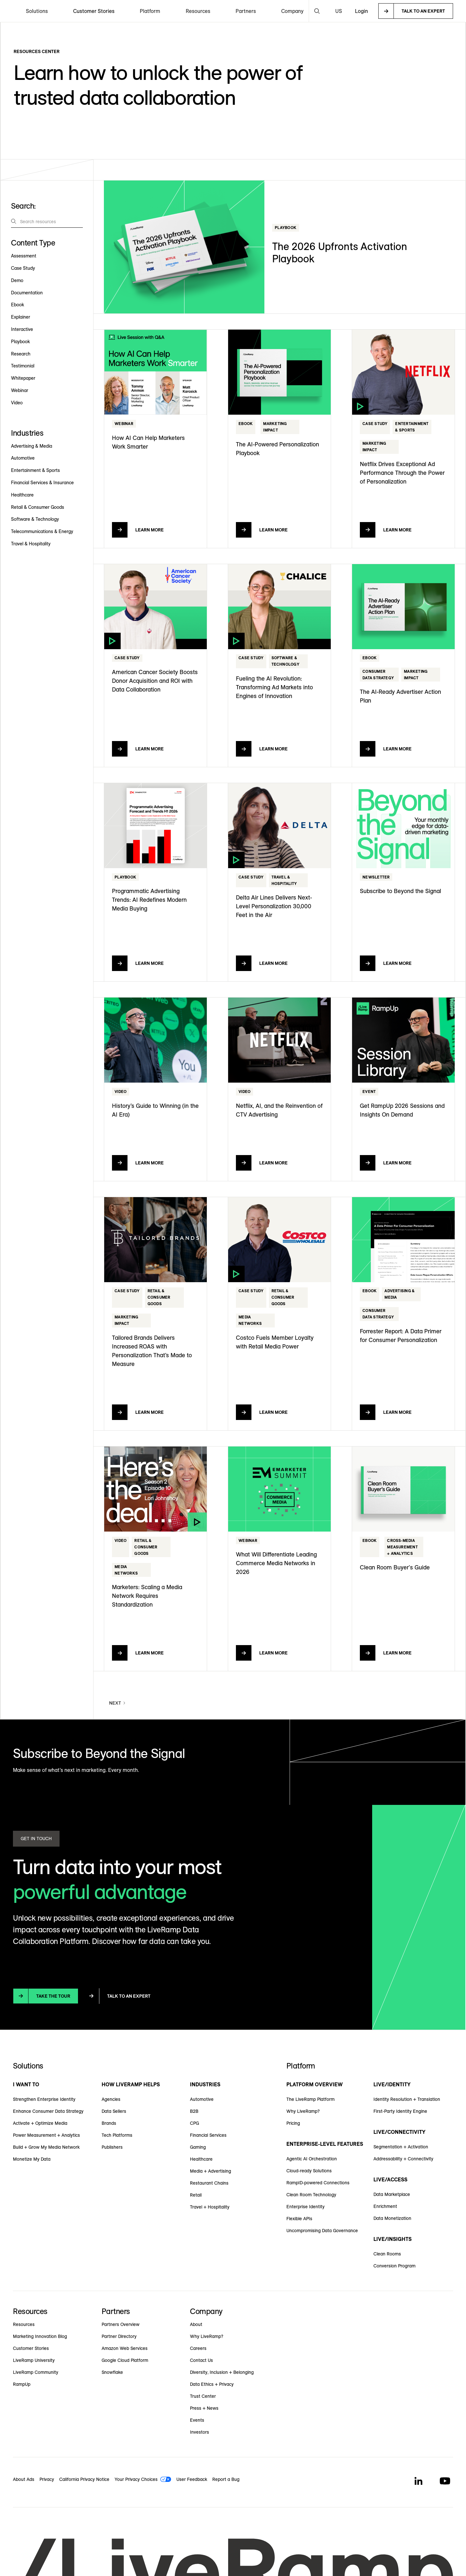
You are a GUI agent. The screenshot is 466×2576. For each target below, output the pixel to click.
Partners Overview (120, 2324)
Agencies (111, 2099)
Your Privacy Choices (136, 2479)
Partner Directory (119, 2336)
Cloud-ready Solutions (309, 2171)
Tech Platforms (117, 2135)
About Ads (23, 2479)
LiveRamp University (34, 2360)
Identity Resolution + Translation (406, 2099)
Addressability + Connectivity (403, 2159)
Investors (199, 2432)
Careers (198, 2348)
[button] (37, 11)
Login (361, 11)
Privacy (46, 2479)
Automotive (202, 2099)
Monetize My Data (31, 2159)
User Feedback (191, 2479)
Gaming (198, 2147)
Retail (196, 2195)
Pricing (293, 2123)
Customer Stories (94, 11)
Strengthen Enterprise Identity (44, 2099)
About (196, 2324)
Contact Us (201, 2360)
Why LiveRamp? (303, 2111)
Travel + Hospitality (209, 2207)
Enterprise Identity (305, 2207)
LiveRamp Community (35, 2372)
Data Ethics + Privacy (212, 2384)
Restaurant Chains (209, 2183)
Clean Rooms (387, 2254)
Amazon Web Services (125, 2348)
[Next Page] (117, 1703)
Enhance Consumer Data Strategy (48, 2111)
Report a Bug (225, 2479)
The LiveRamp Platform (310, 2099)
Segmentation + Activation (400, 2147)
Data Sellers (114, 2111)
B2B (194, 2111)
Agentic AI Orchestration (311, 2159)
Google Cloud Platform (125, 2360)
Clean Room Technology (311, 2195)
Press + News (204, 2408)
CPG (194, 2123)
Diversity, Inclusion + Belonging (222, 2372)
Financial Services (208, 2135)
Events (197, 2420)
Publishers (112, 2147)
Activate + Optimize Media (40, 2123)
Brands (109, 2123)
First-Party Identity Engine (400, 2111)
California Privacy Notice (84, 2479)
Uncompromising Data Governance (322, 2230)
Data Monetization (392, 2218)
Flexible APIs (299, 2218)
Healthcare (201, 2159)
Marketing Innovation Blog (40, 2336)
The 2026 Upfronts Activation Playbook (339, 252)
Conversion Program (394, 2266)
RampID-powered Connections (318, 2183)
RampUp (21, 2384)
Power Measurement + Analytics (46, 2135)
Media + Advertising (210, 2171)
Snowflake (112, 2372)
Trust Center (203, 2396)
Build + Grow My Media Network (46, 2147)
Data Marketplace (391, 2194)
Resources (24, 2324)
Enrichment (385, 2206)
